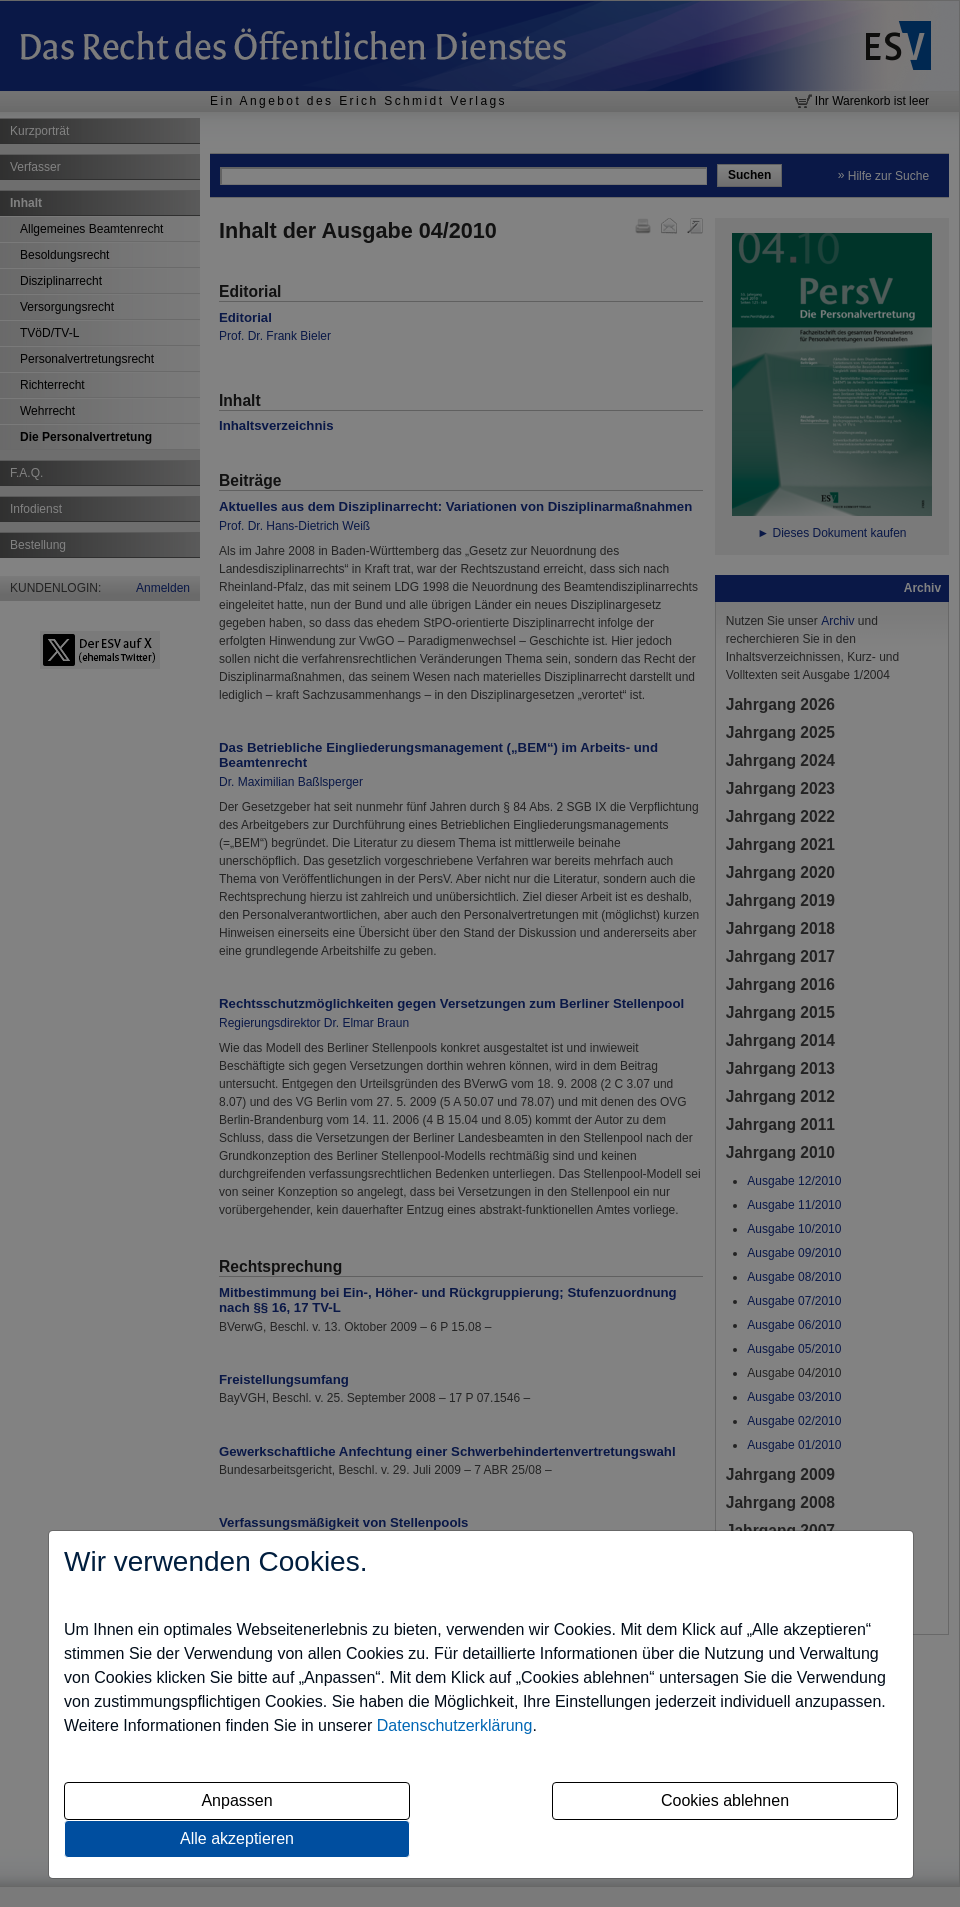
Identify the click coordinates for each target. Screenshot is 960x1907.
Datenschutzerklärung (455, 1725)
